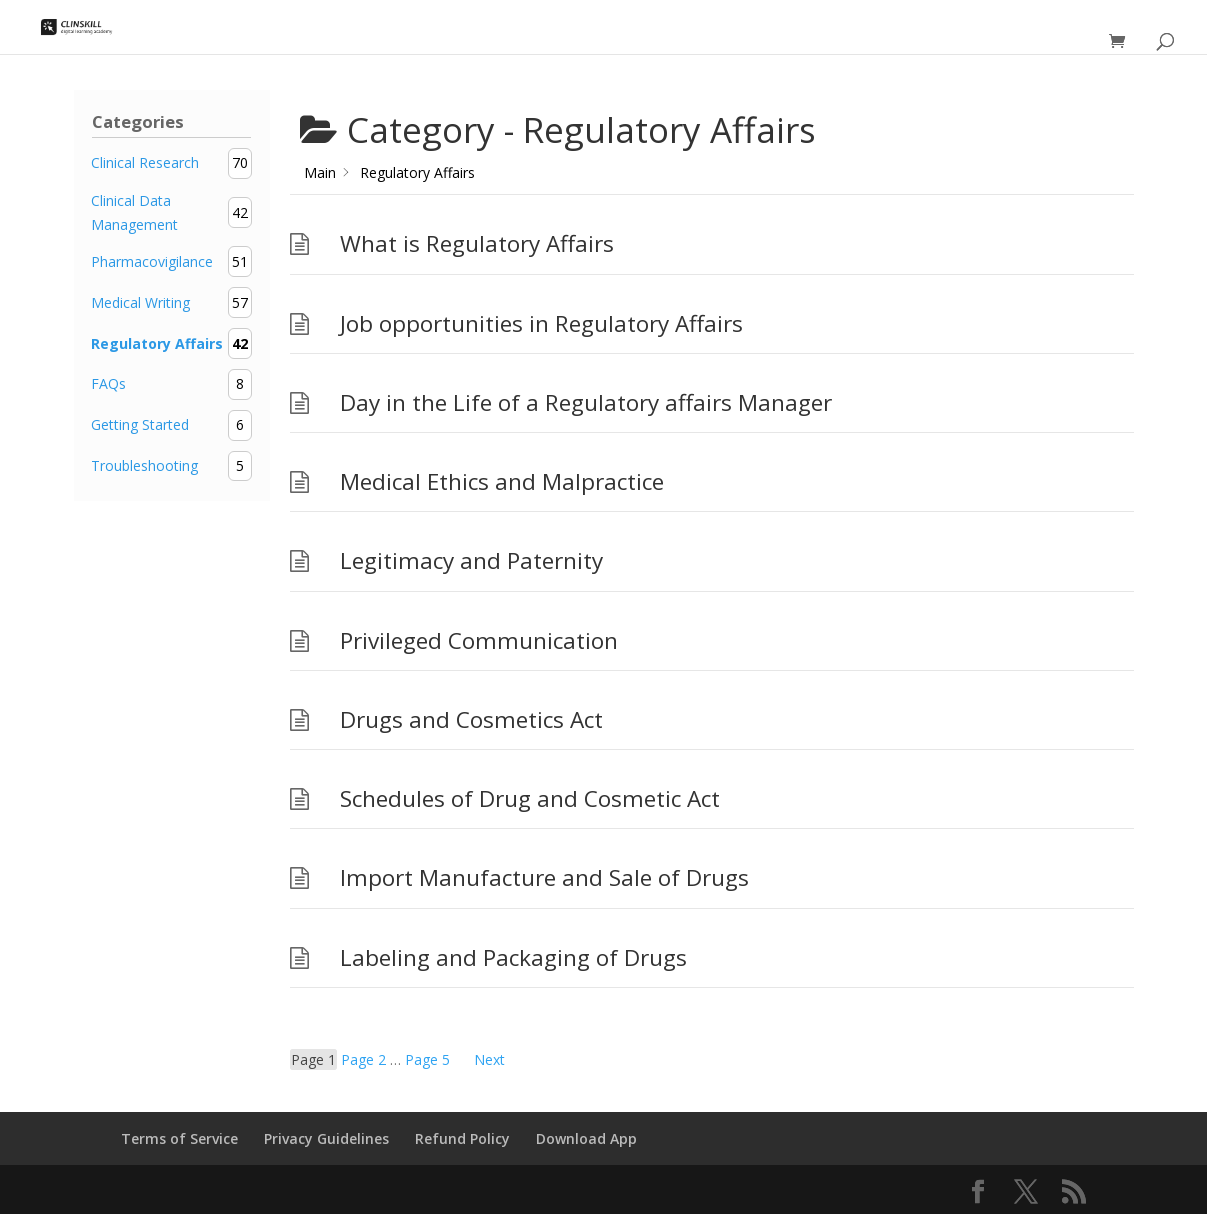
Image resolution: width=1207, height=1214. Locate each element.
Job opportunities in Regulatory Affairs (541, 323)
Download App (586, 1138)
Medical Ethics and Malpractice (502, 481)
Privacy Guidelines (326, 1138)
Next (489, 1059)
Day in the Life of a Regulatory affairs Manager (586, 402)
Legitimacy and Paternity (471, 560)
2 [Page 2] (363, 1059)
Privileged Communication (479, 640)
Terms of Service (179, 1138)
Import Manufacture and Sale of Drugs (544, 877)
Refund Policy (462, 1138)
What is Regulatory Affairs (477, 243)
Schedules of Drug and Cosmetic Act (530, 798)
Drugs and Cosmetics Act (471, 719)
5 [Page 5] (427, 1059)
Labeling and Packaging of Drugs (513, 957)
